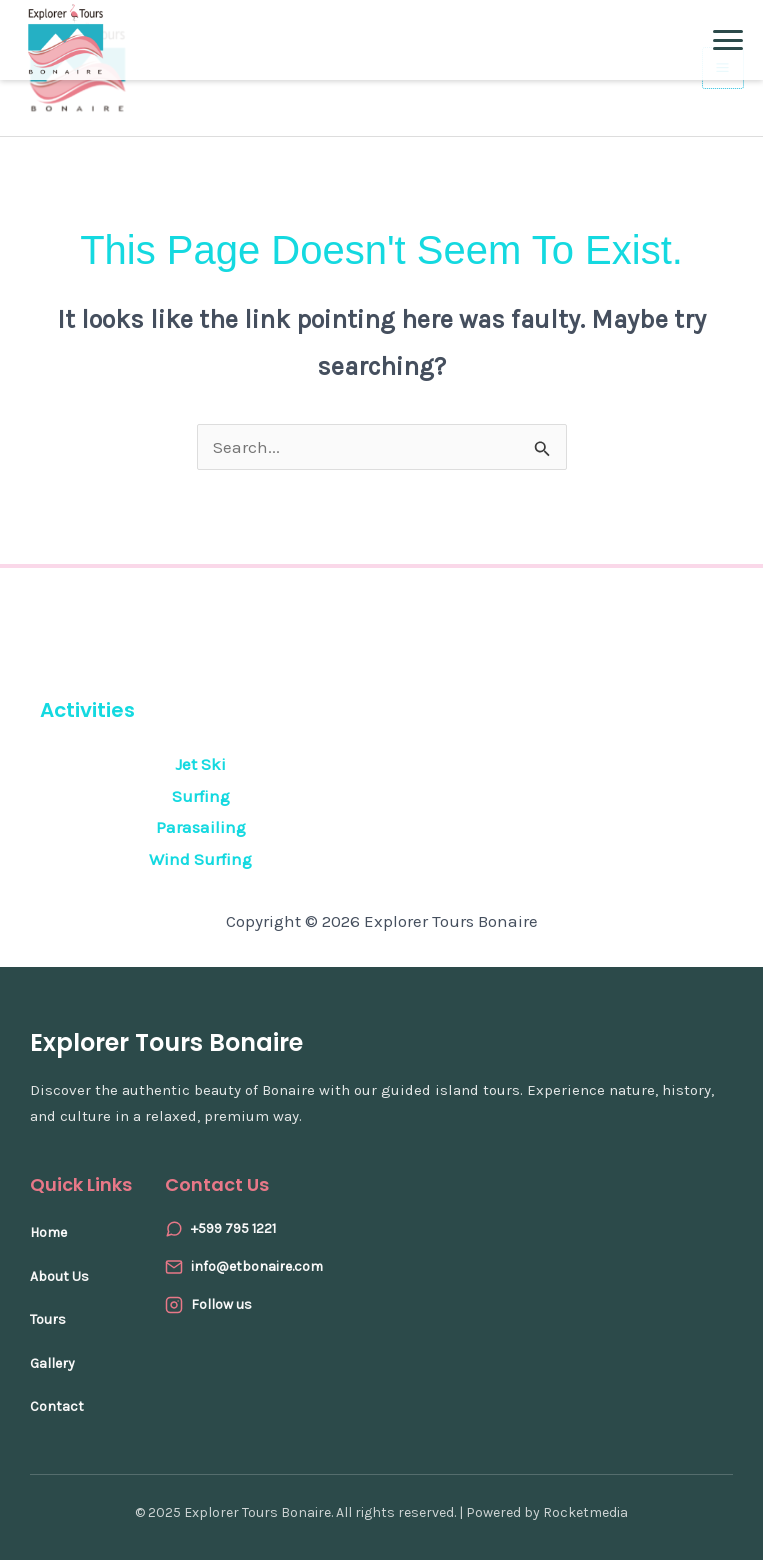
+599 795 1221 (233, 1232)
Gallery (52, 1367)
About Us (59, 1280)
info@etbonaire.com (257, 1270)
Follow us (221, 1308)
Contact (57, 1411)
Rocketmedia (585, 1516)
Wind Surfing (200, 863)
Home (48, 1236)
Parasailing (201, 832)
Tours (48, 1324)
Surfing (201, 800)
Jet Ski (200, 769)
